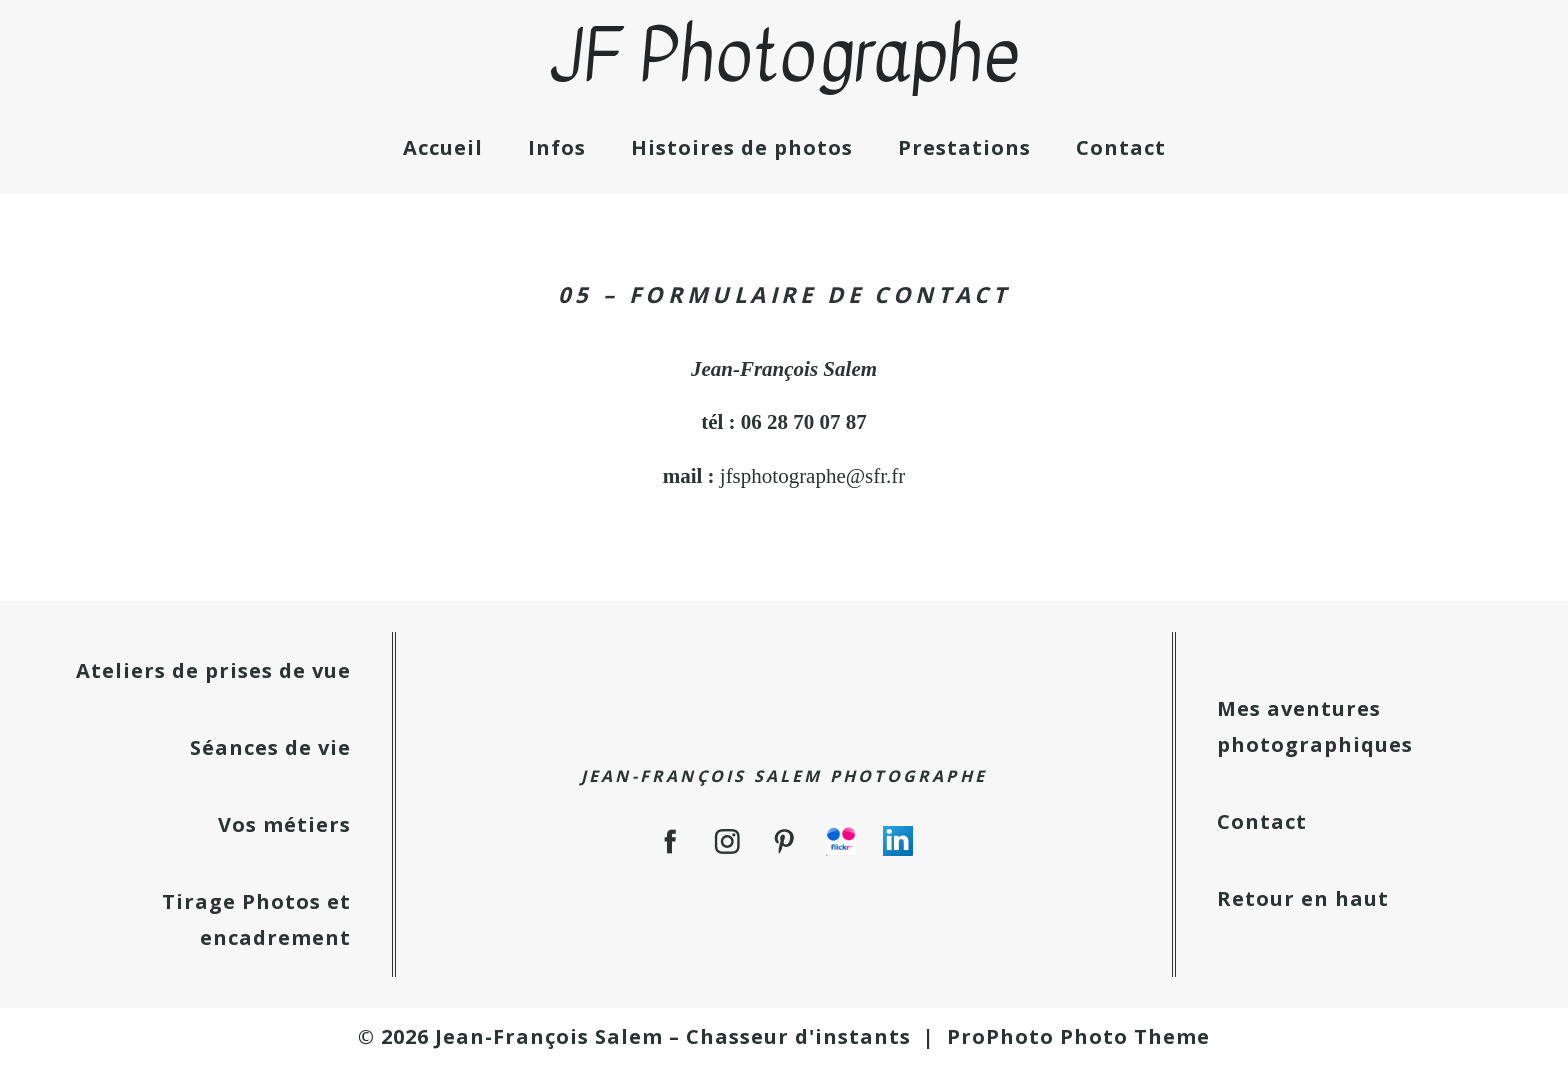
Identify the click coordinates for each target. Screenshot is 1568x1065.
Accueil (443, 147)
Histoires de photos (742, 147)
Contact (1121, 147)
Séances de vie (270, 747)
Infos (557, 147)
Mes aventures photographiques (1315, 726)
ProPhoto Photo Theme (1078, 1036)
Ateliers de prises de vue (213, 670)
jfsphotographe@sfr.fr (813, 476)
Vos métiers (284, 824)
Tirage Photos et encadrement (256, 919)
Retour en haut (1303, 898)
